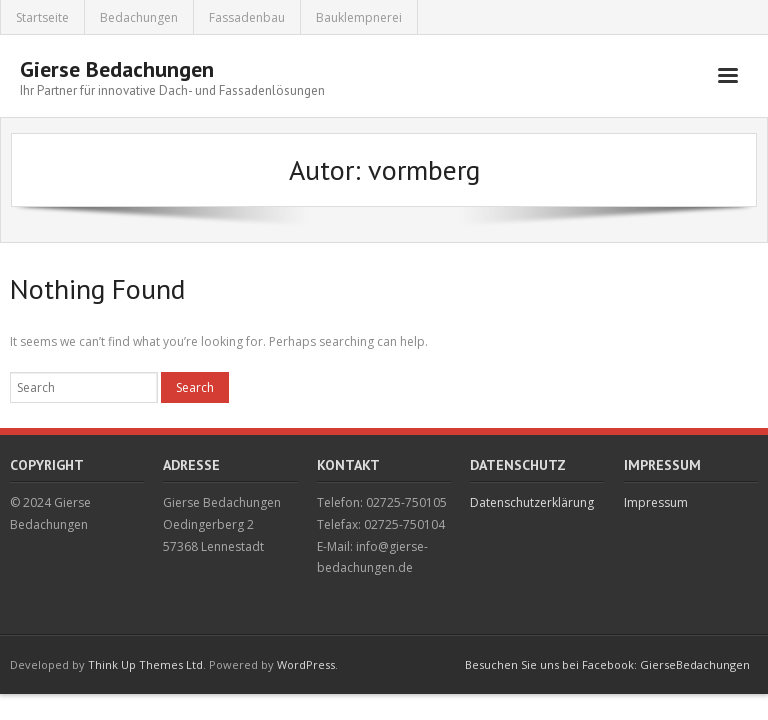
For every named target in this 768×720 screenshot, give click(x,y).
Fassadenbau (247, 17)
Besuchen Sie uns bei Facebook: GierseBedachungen (607, 664)
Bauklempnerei (359, 17)
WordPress (306, 664)
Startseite (42, 17)
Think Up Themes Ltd (145, 664)
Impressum (656, 502)
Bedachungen (139, 17)
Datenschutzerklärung (532, 502)
